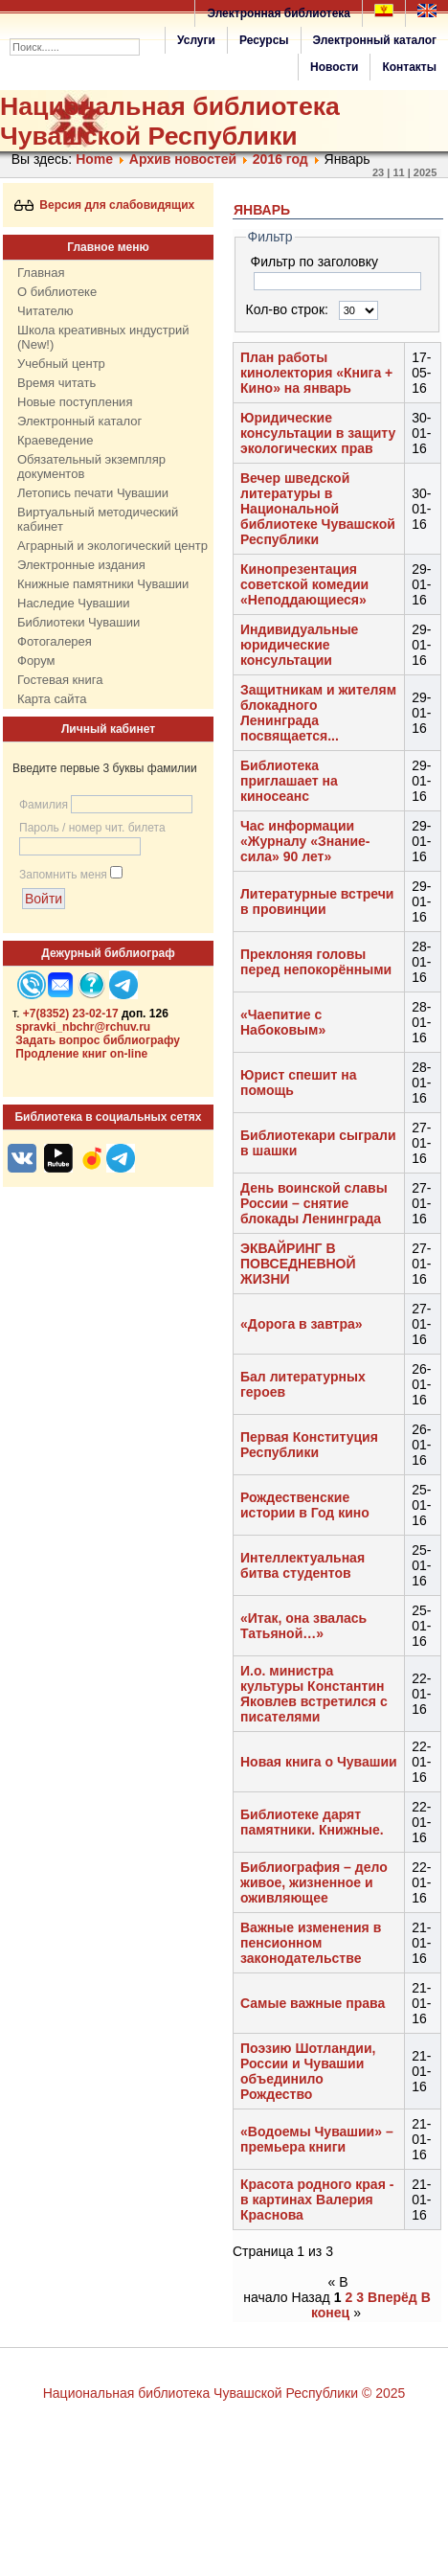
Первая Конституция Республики (309, 1444)
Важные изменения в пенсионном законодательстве (310, 1943)
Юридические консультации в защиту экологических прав (317, 433)
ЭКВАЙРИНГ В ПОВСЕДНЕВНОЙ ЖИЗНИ (298, 1264)
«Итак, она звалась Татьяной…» (303, 1625)
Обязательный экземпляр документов (91, 466)
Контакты (409, 67)
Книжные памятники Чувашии (103, 584)
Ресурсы (264, 40)
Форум (36, 660)
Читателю (45, 311)
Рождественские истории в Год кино (305, 1505)
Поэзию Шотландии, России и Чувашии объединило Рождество (307, 2071)
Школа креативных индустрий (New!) (103, 337)
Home (94, 159)
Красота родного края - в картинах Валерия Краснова (316, 2200)
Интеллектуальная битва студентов (302, 1565)
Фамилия (43, 804)
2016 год (280, 159)
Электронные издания (81, 565)
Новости (334, 67)
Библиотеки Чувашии (78, 622)
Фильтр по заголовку (316, 261)
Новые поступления (74, 402)
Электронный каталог (375, 40)
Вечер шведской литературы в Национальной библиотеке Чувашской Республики (317, 508)
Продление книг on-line (81, 1053)
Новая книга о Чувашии (318, 1761)
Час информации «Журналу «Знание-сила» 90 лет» (305, 841)
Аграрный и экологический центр (112, 545)
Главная (40, 272)
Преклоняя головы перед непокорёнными (316, 961)
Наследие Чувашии (73, 603)
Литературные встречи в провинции (316, 901)
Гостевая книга (59, 679)
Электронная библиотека (278, 13)
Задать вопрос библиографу (97, 1040)
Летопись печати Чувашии (92, 493)
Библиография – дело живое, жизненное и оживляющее (314, 1882)
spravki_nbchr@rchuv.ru (82, 1027)
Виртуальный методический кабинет (97, 519)
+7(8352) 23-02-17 (71, 1013)
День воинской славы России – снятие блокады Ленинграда (314, 1203)
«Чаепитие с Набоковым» (282, 1022)
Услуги (196, 40)
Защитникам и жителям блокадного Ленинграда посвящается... (318, 712)
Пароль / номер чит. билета (92, 827)
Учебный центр (61, 363)
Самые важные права (312, 2003)
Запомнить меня (63, 874)
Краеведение (55, 440)
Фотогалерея (54, 641)
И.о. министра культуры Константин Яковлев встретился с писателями (314, 1693)
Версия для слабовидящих (104, 205)
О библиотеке (57, 292)
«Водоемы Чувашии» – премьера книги (316, 2139)
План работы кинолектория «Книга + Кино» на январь (316, 373)
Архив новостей (182, 159)
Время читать (56, 383)
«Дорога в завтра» (301, 1324)
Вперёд (392, 2297)
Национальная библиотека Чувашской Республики (170, 121)
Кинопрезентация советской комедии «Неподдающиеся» (304, 584)
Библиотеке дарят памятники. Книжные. (312, 1822)
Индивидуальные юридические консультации (299, 645)
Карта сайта (51, 699)
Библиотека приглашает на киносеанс (289, 781)
